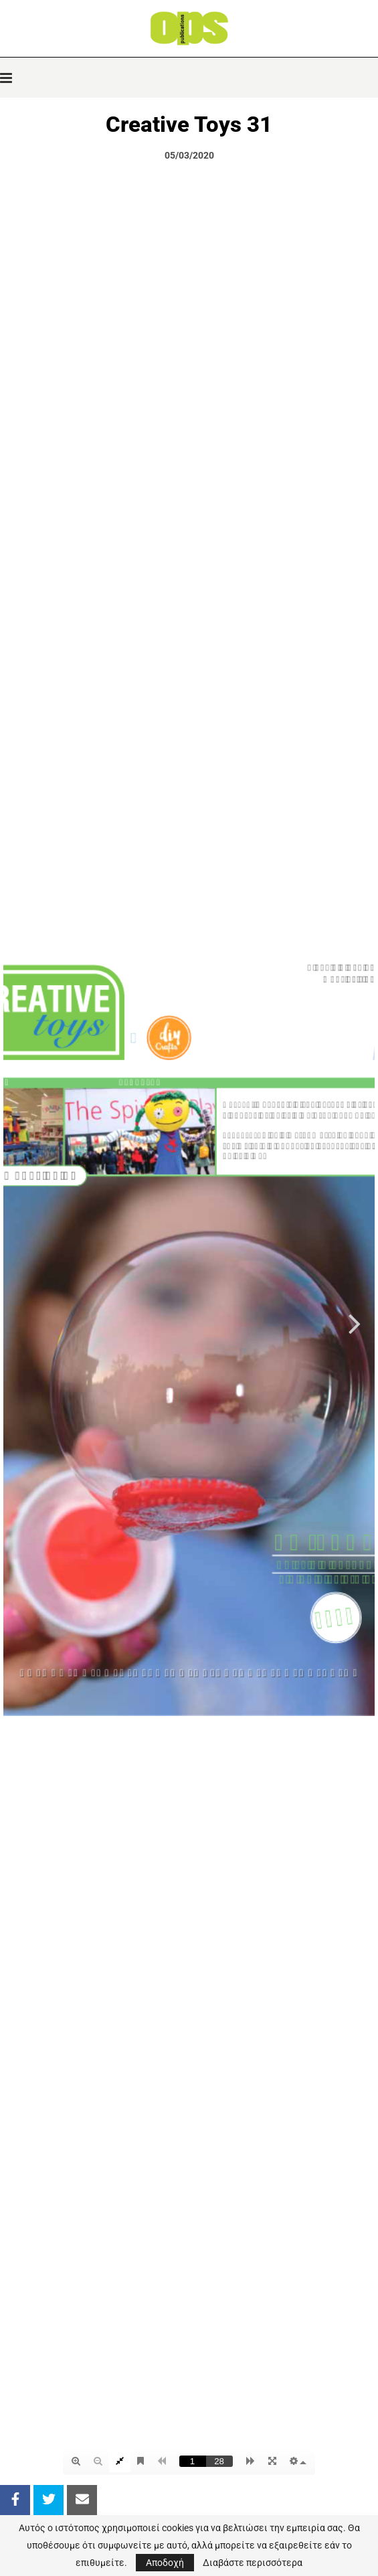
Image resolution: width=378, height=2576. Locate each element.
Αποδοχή (165, 2562)
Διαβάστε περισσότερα (252, 2562)
